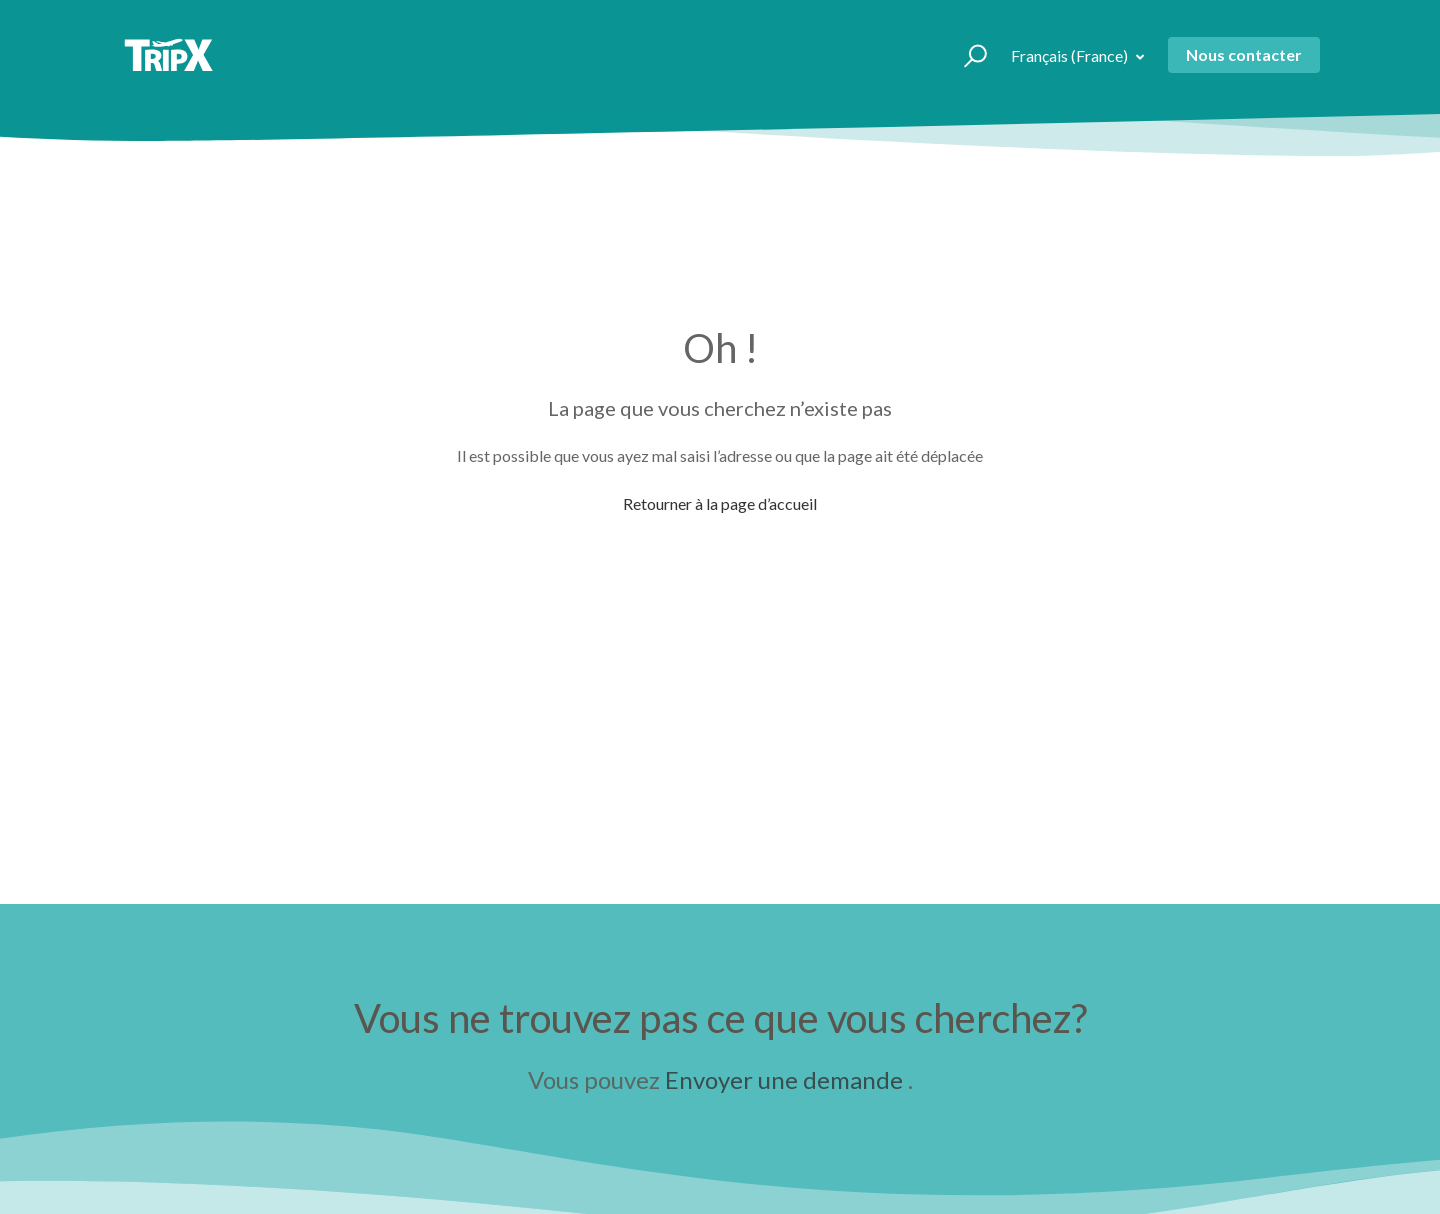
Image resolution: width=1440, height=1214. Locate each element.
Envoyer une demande (784, 1079)
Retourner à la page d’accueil (720, 503)
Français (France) (1071, 55)
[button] (966, 55)
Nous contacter (1244, 54)
